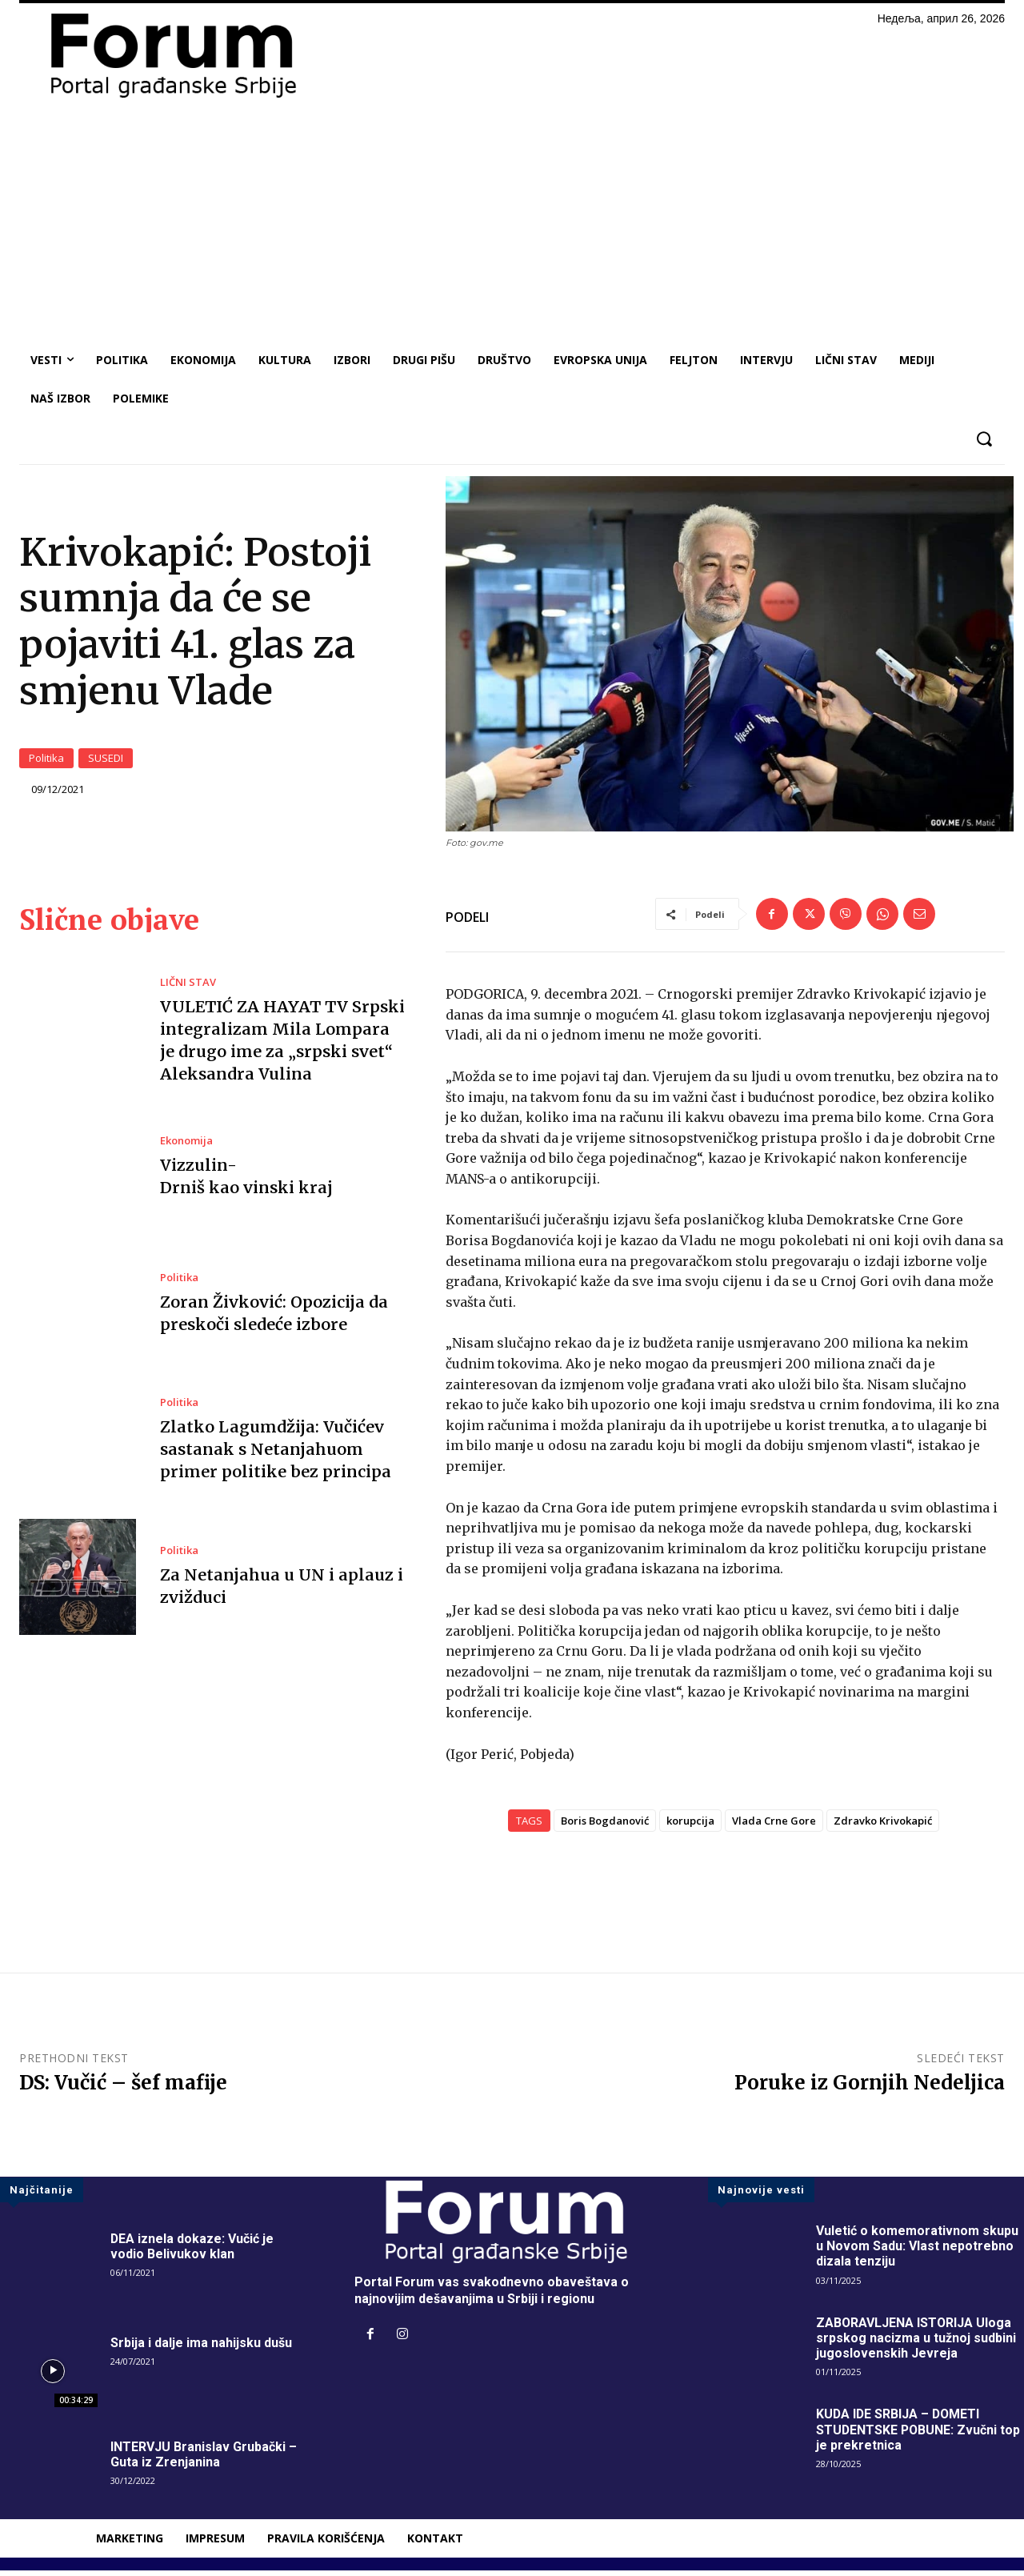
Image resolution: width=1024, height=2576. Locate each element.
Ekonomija (186, 1147)
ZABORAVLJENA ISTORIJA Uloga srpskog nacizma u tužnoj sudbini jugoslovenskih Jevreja (916, 2343)
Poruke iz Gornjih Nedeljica (869, 2089)
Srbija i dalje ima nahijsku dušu (201, 2349)
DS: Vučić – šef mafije (123, 2089)
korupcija (690, 1827)
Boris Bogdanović (605, 1827)
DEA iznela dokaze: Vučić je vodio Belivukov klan (192, 2252)
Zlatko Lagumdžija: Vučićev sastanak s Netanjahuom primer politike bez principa (275, 1455)
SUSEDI (105, 761)
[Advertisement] (512, 221)
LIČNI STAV (188, 988)
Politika (46, 761)
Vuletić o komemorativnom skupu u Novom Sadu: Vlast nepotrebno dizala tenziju (917, 2252)
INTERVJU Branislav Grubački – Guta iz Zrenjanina (203, 2460)
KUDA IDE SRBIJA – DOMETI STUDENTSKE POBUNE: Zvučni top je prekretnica (919, 2435)
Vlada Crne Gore (774, 1827)
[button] (983, 439)
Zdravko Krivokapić (883, 1827)
